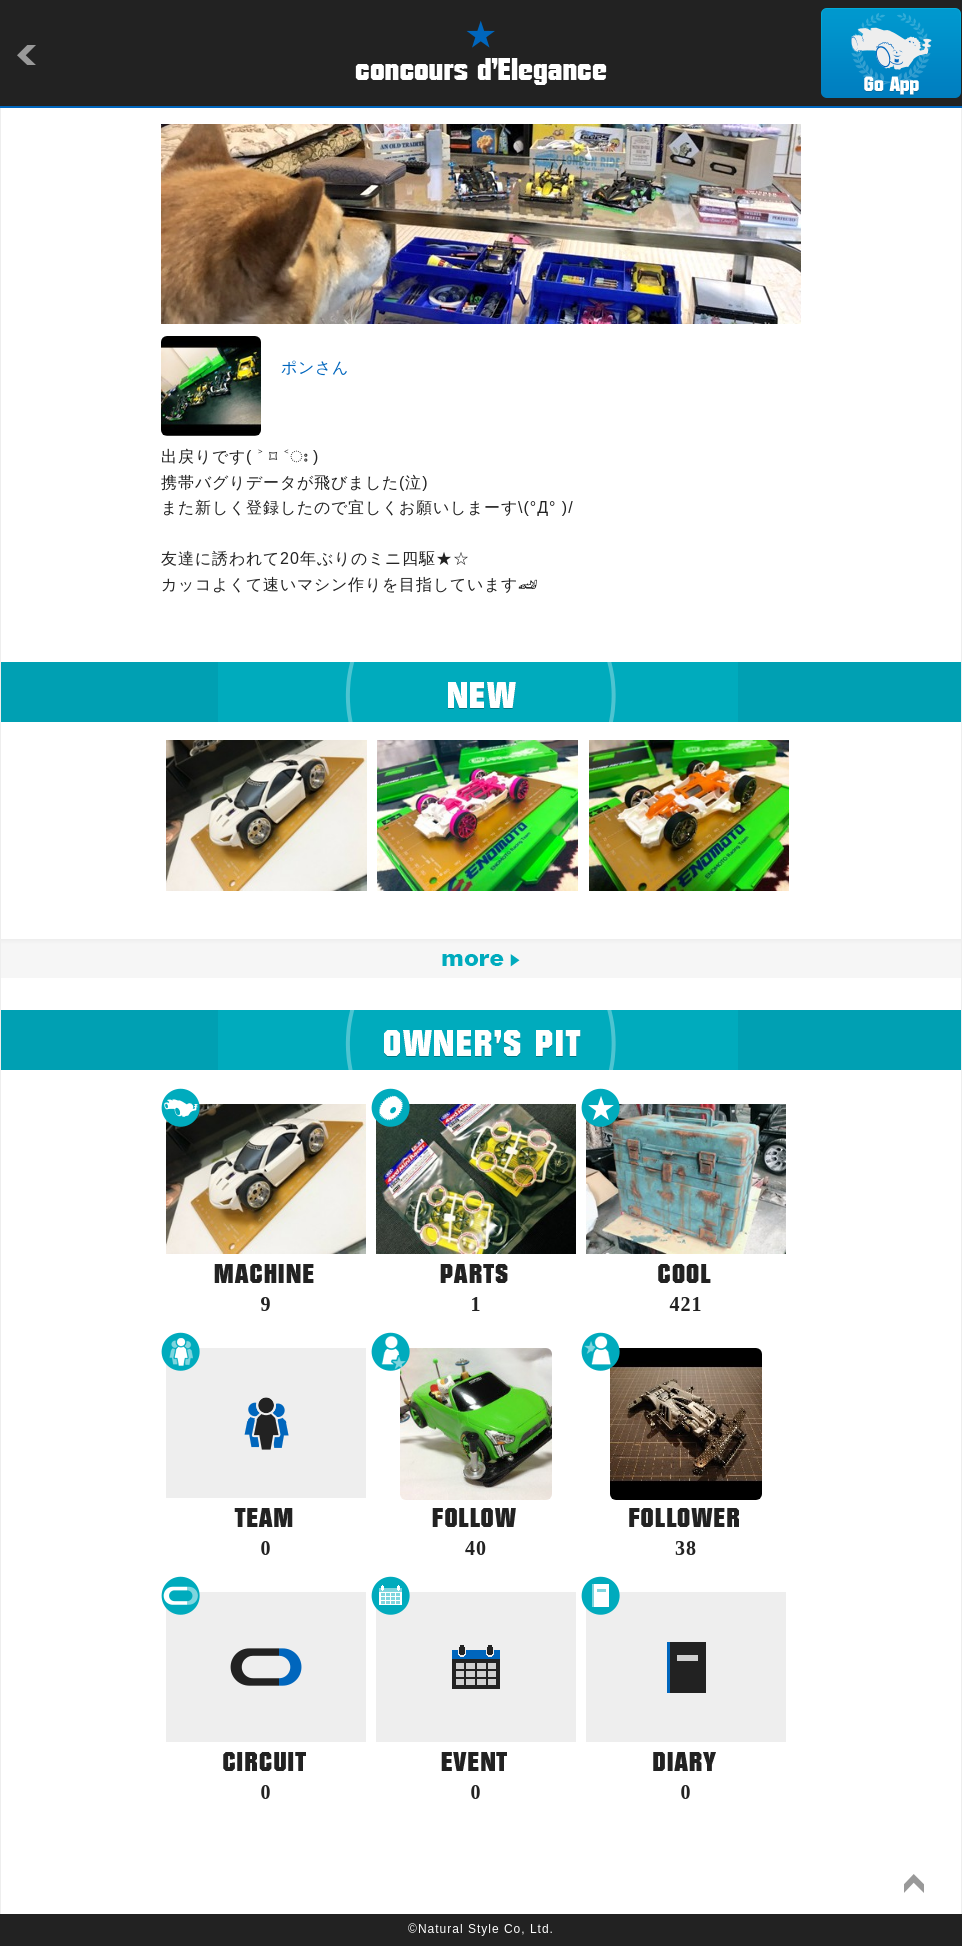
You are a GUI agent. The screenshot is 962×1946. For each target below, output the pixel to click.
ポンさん (315, 367)
